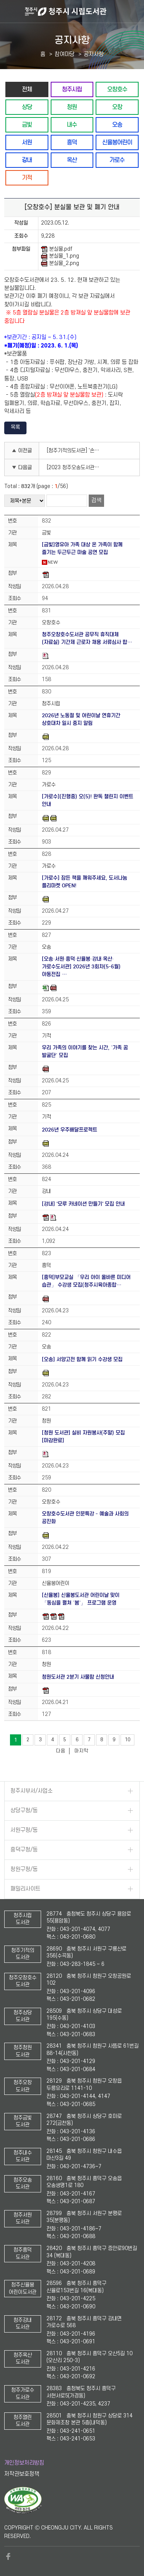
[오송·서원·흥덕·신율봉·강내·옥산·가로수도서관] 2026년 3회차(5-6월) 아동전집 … (81, 967)
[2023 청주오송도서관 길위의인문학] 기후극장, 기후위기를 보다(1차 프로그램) (76, 467)
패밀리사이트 (25, 1889)
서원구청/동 (24, 1830)
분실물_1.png (60, 256)
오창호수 (117, 89)
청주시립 (72, 89)
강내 (27, 160)
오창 (117, 107)
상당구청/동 (24, 1810)
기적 (27, 177)
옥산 (72, 160)
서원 (27, 142)
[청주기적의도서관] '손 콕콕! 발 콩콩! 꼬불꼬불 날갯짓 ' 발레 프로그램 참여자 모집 (76, 450)
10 (127, 1739)
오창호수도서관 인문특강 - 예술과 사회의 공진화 (85, 1518)
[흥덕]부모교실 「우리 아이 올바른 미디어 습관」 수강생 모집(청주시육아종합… (86, 1281)
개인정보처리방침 (24, 2463)
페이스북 (8, 2556)
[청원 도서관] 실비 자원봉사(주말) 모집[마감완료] (83, 1436)
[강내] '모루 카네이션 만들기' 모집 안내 (83, 1204)
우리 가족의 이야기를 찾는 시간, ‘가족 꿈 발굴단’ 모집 (85, 1051)
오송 (117, 124)
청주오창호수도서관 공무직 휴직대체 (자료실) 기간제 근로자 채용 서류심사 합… (87, 638)
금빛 (27, 124)
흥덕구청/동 (24, 1849)
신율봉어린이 (117, 142)
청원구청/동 (24, 1869)
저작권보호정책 (21, 2474)
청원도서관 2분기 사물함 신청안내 (78, 1677)
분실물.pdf (56, 249)
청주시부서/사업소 (31, 1791)
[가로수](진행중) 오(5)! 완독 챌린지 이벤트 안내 (87, 800)
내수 (72, 124)
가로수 (116, 160)
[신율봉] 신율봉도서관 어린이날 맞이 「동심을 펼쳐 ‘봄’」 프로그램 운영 (80, 1599)
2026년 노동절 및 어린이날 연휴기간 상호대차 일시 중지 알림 (81, 719)
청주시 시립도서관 (83, 11)
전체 (27, 89)
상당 (27, 107)
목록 (15, 427)
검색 (96, 500)
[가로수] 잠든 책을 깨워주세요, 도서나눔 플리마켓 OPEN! (84, 882)
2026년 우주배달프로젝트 (69, 1130)
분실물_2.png (60, 263)
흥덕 (72, 142)
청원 (72, 107)
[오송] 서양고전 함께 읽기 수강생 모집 (82, 1359)
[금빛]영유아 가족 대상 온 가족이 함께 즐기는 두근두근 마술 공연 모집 (82, 548)
